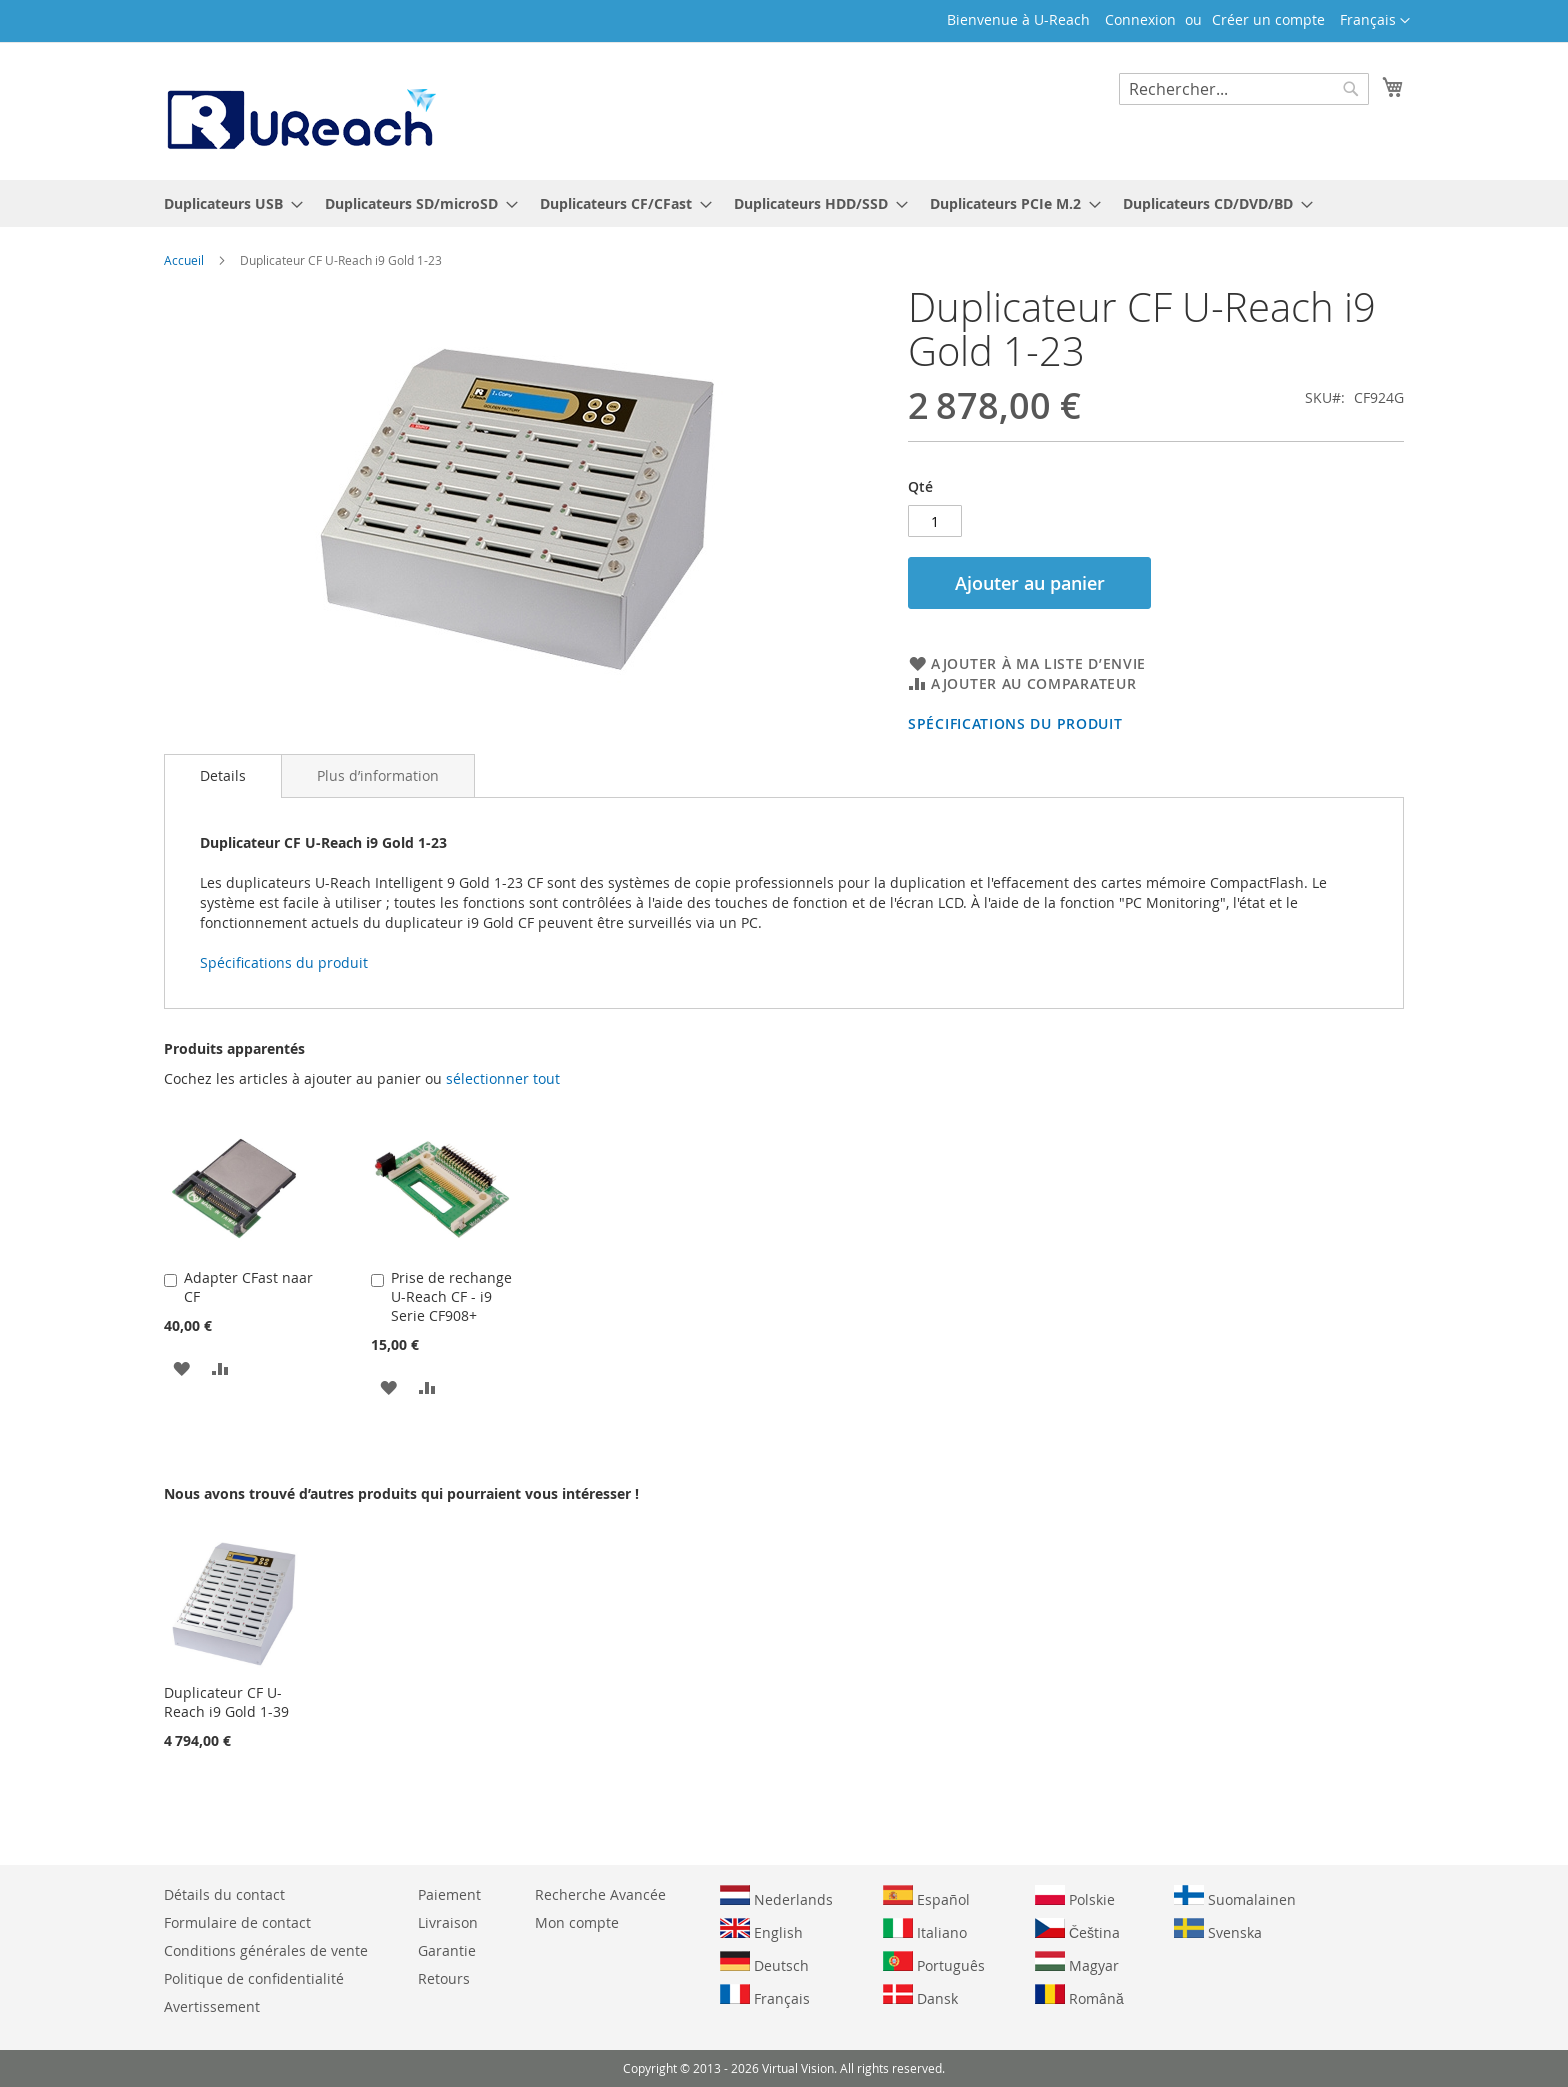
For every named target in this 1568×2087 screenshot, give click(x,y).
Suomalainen (1235, 1897)
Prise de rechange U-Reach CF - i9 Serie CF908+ (451, 1296)
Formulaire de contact (237, 1922)
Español (926, 1897)
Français (765, 1996)
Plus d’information (378, 775)
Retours (444, 1978)
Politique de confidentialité (254, 1978)
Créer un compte (1268, 19)
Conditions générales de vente (266, 1950)
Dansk (920, 1996)
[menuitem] (227, 203)
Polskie (1075, 1897)
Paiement (449, 1894)
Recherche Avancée (600, 1894)
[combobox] (1244, 89)
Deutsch (764, 1963)
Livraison (448, 1922)
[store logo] (300, 110)
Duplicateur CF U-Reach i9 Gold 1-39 (226, 1702)
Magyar (1077, 1963)
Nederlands (776, 1897)
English (761, 1930)
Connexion (1140, 19)
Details (223, 775)
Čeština (1077, 1930)
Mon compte (577, 1922)
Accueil (184, 260)
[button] (1375, 21)
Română (1079, 1996)
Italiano (925, 1930)
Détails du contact (224, 1894)
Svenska (1218, 1930)
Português (934, 1963)
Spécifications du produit (1015, 723)
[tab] (223, 776)
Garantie (447, 1950)
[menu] (784, 203)
